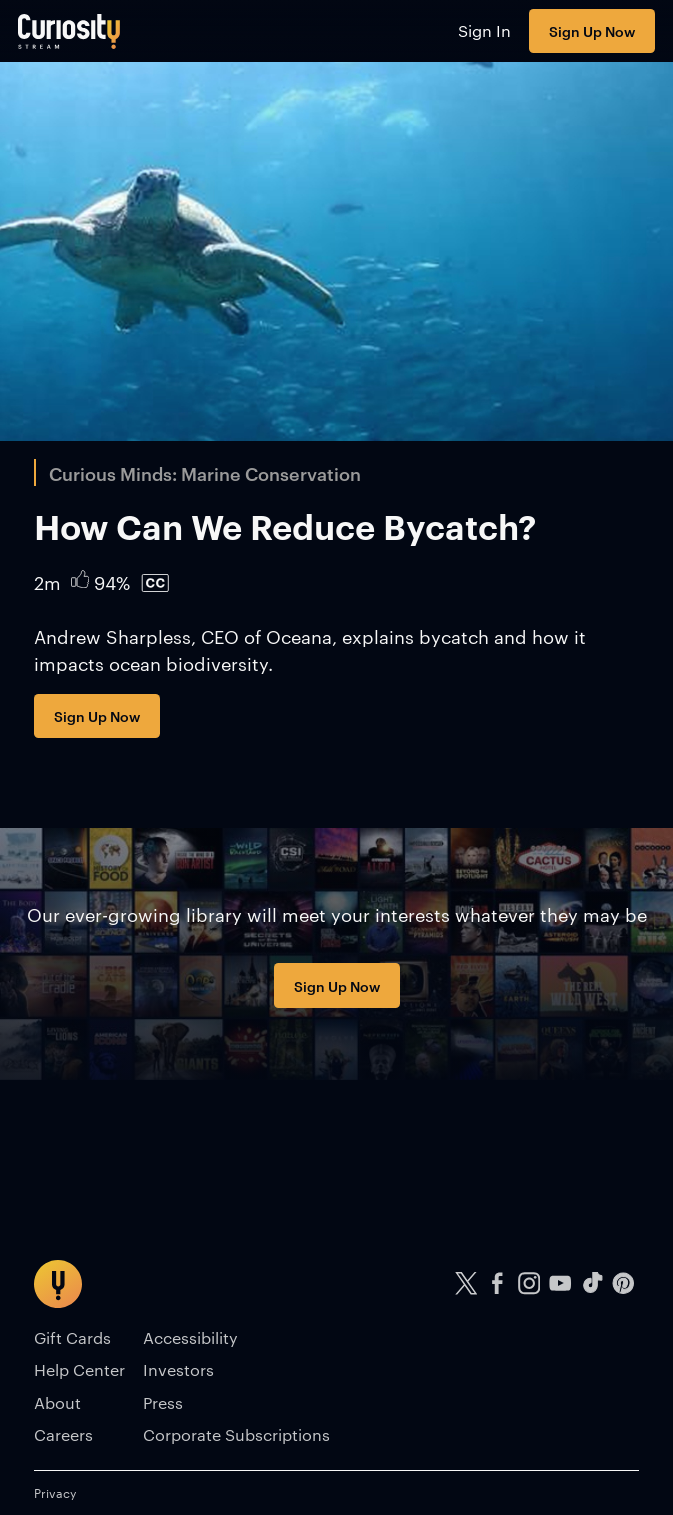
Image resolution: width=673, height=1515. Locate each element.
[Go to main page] (69, 31)
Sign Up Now (592, 30)
